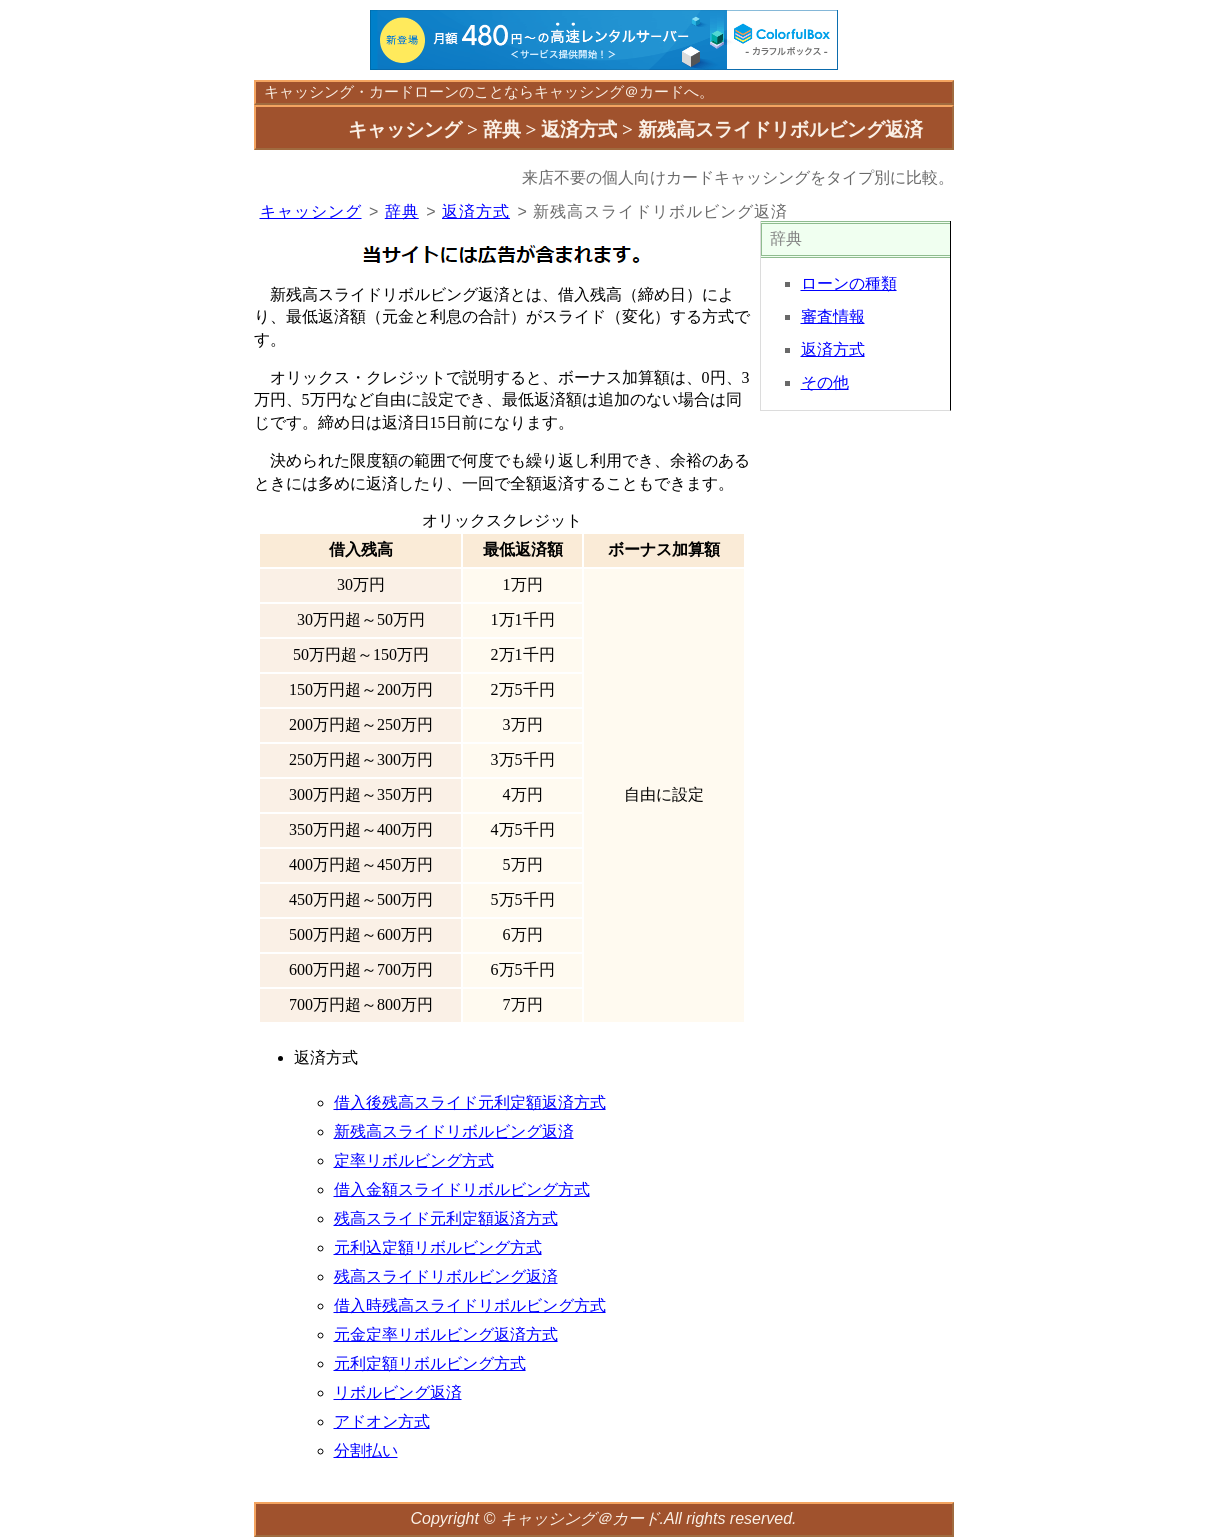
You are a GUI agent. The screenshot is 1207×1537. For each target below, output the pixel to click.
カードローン (414, 92)
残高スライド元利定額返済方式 (446, 1218)
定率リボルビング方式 (414, 1160)
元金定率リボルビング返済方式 (446, 1334)
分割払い (366, 1450)
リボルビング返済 (398, 1392)
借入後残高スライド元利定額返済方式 (470, 1102)
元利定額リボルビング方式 (430, 1363)
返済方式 (476, 211)
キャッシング (309, 92)
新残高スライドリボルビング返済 (454, 1131)
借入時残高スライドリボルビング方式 (470, 1305)
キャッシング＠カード (580, 1518)
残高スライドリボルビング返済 (446, 1276)
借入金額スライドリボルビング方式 (462, 1189)
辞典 (402, 211)
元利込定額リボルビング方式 (438, 1247)
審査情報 (833, 316)
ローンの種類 (849, 283)
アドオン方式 (382, 1421)
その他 (825, 382)
